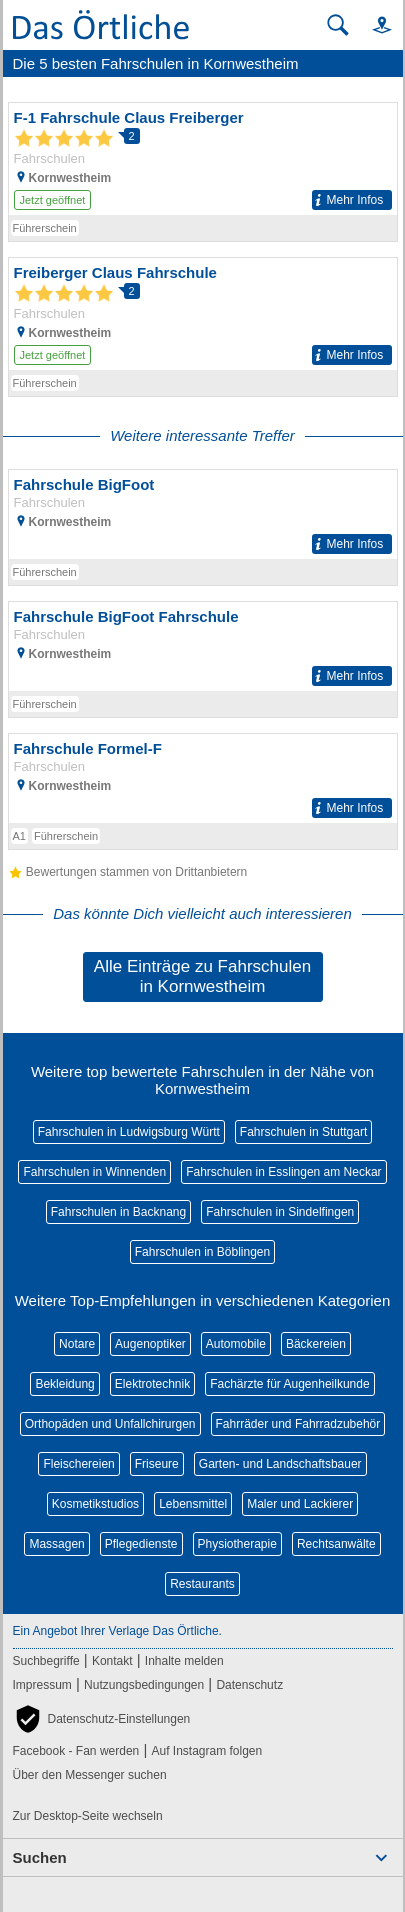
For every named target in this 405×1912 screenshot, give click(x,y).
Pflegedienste (141, 1544)
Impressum (42, 1685)
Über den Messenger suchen (90, 1775)
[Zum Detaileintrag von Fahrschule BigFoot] (203, 514)
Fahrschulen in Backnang (118, 1212)
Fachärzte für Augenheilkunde (289, 1384)
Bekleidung (64, 1384)
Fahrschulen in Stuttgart (303, 1132)
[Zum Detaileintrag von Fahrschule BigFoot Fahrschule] (203, 646)
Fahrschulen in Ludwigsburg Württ (129, 1132)
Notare (77, 1344)
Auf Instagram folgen (206, 1751)
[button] (373, 24)
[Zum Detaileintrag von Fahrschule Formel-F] (203, 778)
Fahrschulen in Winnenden (94, 1172)
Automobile (236, 1344)
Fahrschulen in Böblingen (202, 1252)
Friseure (157, 1464)
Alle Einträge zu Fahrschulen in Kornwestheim (202, 976)
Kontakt (112, 1661)
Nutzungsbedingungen (144, 1685)
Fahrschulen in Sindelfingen (280, 1212)
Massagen (56, 1544)
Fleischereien (78, 1464)
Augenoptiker (150, 1344)
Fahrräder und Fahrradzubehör (298, 1424)
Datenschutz (249, 1685)
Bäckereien (316, 1344)
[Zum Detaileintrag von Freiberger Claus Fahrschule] (203, 314)
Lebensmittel (193, 1504)
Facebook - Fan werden (76, 1751)
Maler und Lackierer (300, 1504)
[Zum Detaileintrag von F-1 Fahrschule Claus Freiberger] (203, 159)
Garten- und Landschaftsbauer (280, 1464)
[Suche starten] (338, 25)
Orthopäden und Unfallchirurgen (110, 1424)
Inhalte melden (184, 1661)
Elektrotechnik (152, 1384)
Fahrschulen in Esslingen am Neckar (283, 1172)
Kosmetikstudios (95, 1504)
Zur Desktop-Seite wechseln (88, 1816)
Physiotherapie (237, 1544)
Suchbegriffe (46, 1661)
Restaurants (202, 1584)
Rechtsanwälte (336, 1544)
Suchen (40, 1857)
